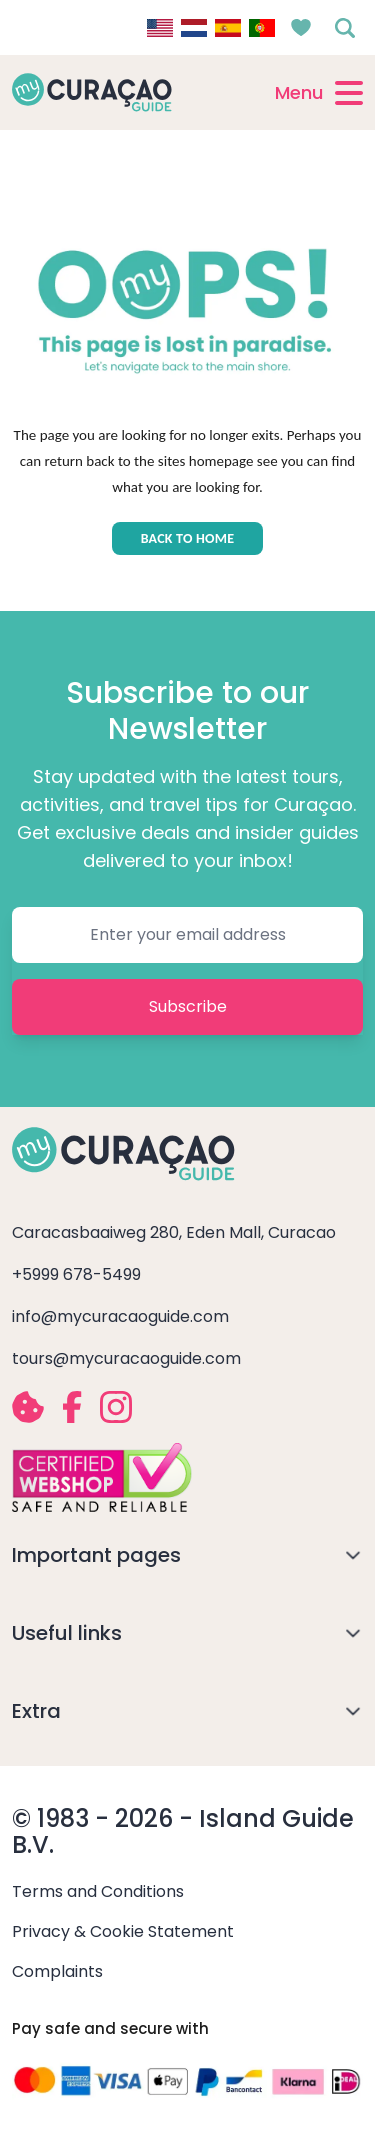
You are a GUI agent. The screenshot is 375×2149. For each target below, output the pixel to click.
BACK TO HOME (188, 538)
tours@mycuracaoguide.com (126, 1358)
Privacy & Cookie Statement (123, 1931)
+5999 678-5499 (76, 1274)
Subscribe (188, 1006)
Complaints (57, 1971)
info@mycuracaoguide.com (120, 1316)
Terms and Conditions (98, 1891)
